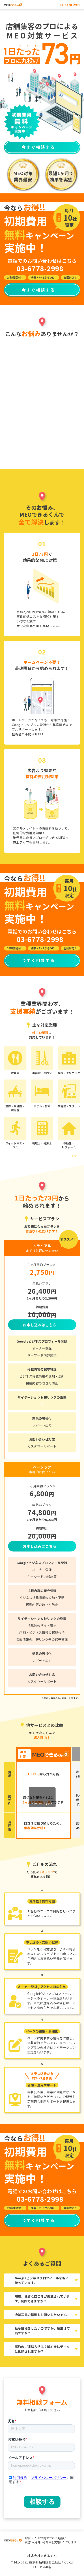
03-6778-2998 (70, 4)
